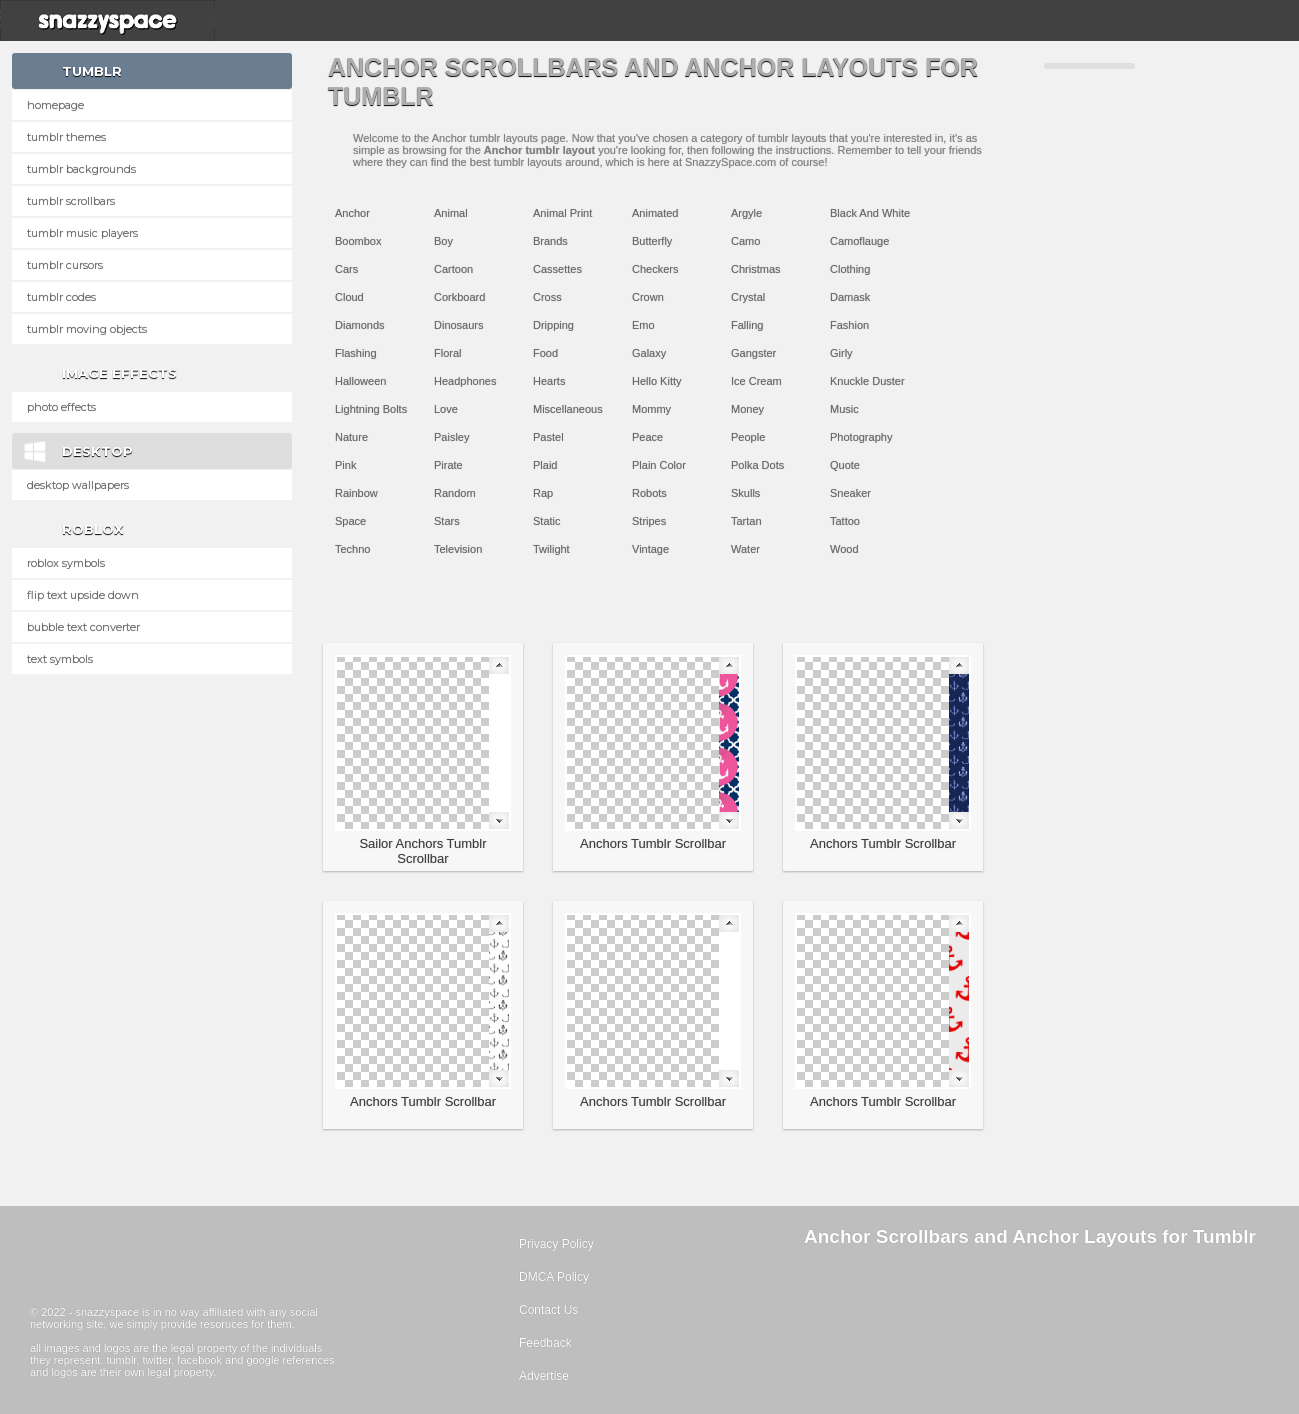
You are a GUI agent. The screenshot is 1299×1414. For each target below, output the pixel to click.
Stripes (649, 521)
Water (745, 549)
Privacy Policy (556, 1244)
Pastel (548, 437)
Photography (861, 437)
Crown (648, 297)
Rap (543, 493)
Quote (845, 465)
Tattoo (845, 521)
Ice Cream (756, 381)
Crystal (748, 297)
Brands (550, 241)
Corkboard (459, 297)
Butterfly (652, 241)
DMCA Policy (554, 1277)
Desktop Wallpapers (78, 485)
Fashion (849, 325)
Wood (844, 549)
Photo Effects (61, 407)
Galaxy (649, 353)
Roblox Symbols (66, 563)
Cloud (349, 297)
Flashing (356, 353)
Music (844, 409)
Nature (351, 437)
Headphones (465, 381)
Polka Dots (757, 465)
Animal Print (562, 213)
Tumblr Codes (61, 297)
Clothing (850, 269)
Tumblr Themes (66, 137)
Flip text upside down (83, 595)
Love (446, 409)
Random (455, 493)
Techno (352, 549)
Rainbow (356, 493)
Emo (643, 325)
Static (547, 521)
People (748, 437)
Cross (547, 297)
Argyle (746, 213)
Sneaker (850, 493)
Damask (850, 297)
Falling (747, 325)
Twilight (551, 549)
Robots (649, 493)
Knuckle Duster (867, 381)
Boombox (358, 241)
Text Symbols (60, 659)
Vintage (650, 549)
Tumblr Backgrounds (81, 169)
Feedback (545, 1343)
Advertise (544, 1376)
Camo (745, 241)
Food (545, 353)
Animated (655, 213)
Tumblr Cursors (65, 265)
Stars (447, 521)
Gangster (753, 353)
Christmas (756, 269)
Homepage (55, 105)
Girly (841, 353)
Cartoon (453, 269)
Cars (346, 269)
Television (458, 549)
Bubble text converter (83, 627)
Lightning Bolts (371, 409)
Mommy (651, 409)
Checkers (655, 269)
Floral (448, 353)
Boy (443, 241)
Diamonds (360, 325)
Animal (451, 213)
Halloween (360, 381)
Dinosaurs (459, 325)
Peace (647, 437)
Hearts (549, 381)
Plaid (545, 465)
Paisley (451, 437)
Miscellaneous (568, 409)
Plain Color (659, 465)
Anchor (352, 213)
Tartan (746, 521)
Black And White (870, 213)
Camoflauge (859, 241)
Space (350, 521)
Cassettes (557, 269)
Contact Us (548, 1310)
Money (747, 409)
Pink (345, 465)
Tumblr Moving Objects (87, 329)
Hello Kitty (657, 381)
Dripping (553, 325)
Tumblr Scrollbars (71, 201)
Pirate (448, 465)
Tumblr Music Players (82, 233)
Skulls (745, 493)
